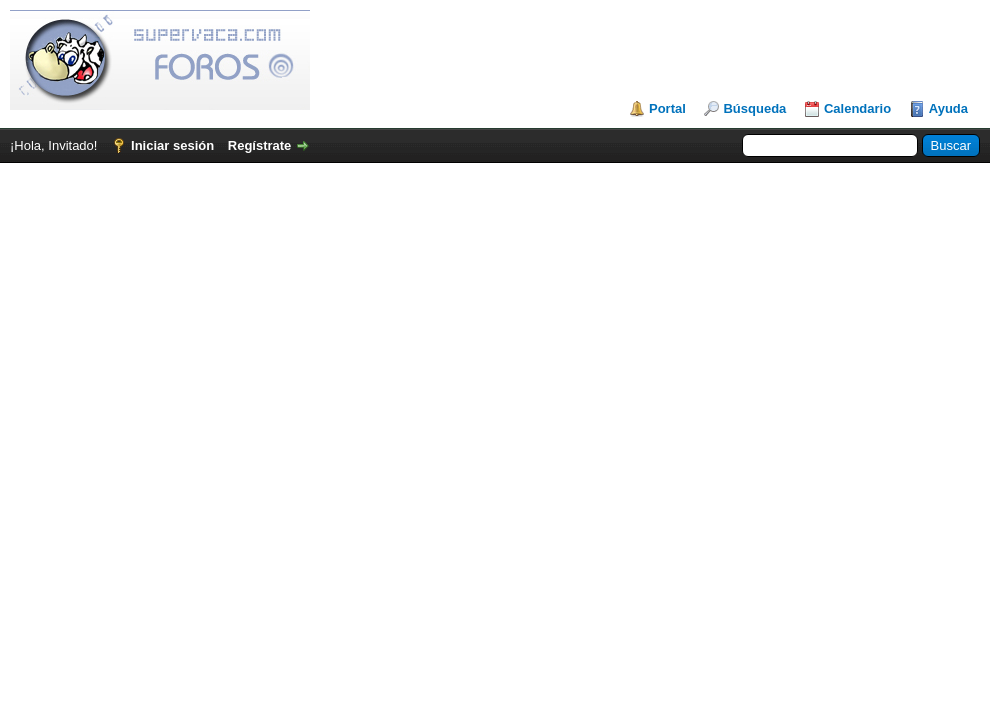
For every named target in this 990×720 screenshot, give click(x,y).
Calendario (857, 108)
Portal (667, 108)
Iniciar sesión (172, 145)
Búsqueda (754, 108)
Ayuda (948, 108)
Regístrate (260, 145)
